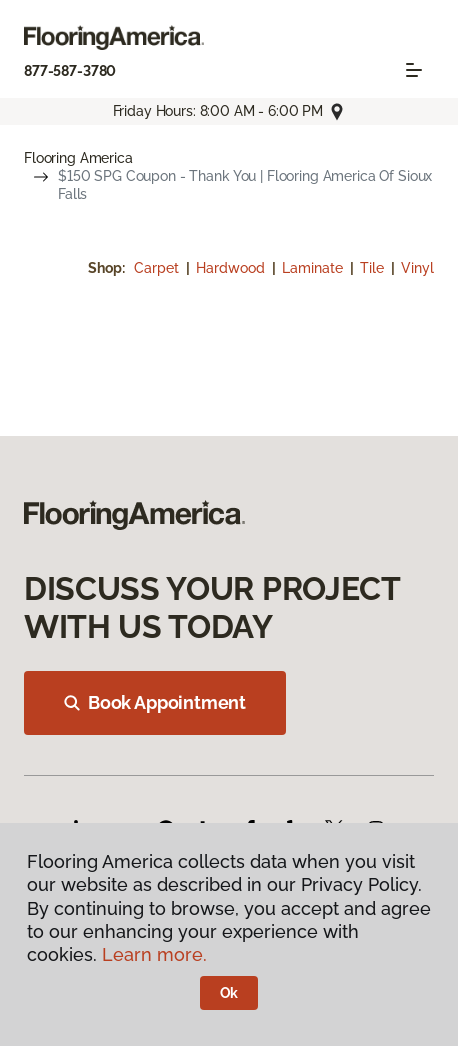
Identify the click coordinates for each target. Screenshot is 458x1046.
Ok (229, 993)
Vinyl (417, 268)
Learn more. (154, 954)
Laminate (314, 268)
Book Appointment (155, 702)
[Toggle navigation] (414, 70)
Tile (374, 268)
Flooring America (78, 158)
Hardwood (232, 268)
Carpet (158, 268)
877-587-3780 (70, 71)
